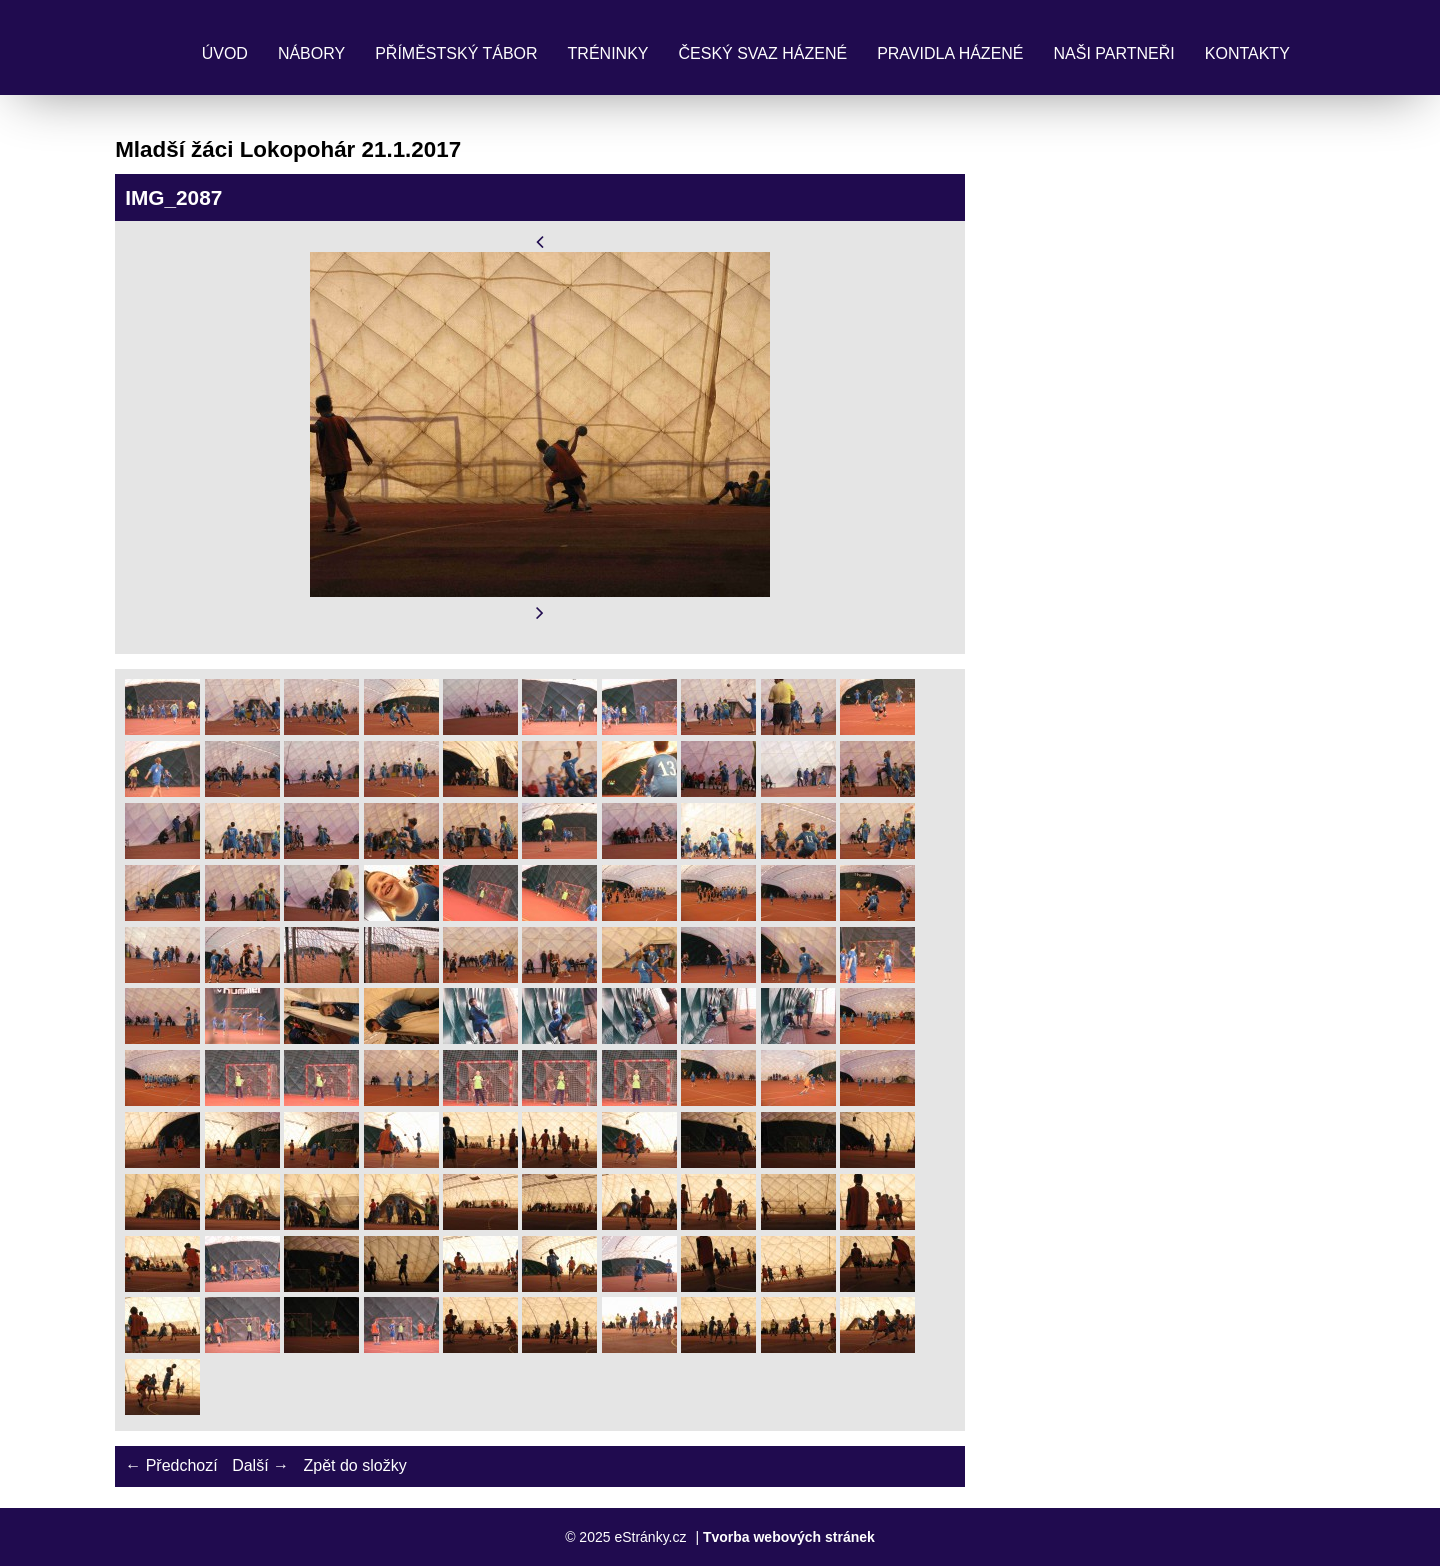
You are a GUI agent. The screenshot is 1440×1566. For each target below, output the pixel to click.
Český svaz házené (762, 53)
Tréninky (608, 53)
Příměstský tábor (456, 53)
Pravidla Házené (950, 53)
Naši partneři (1114, 53)
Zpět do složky (354, 1465)
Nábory (311, 53)
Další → (260, 1465)
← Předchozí (171, 1465)
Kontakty (1247, 53)
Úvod (225, 53)
